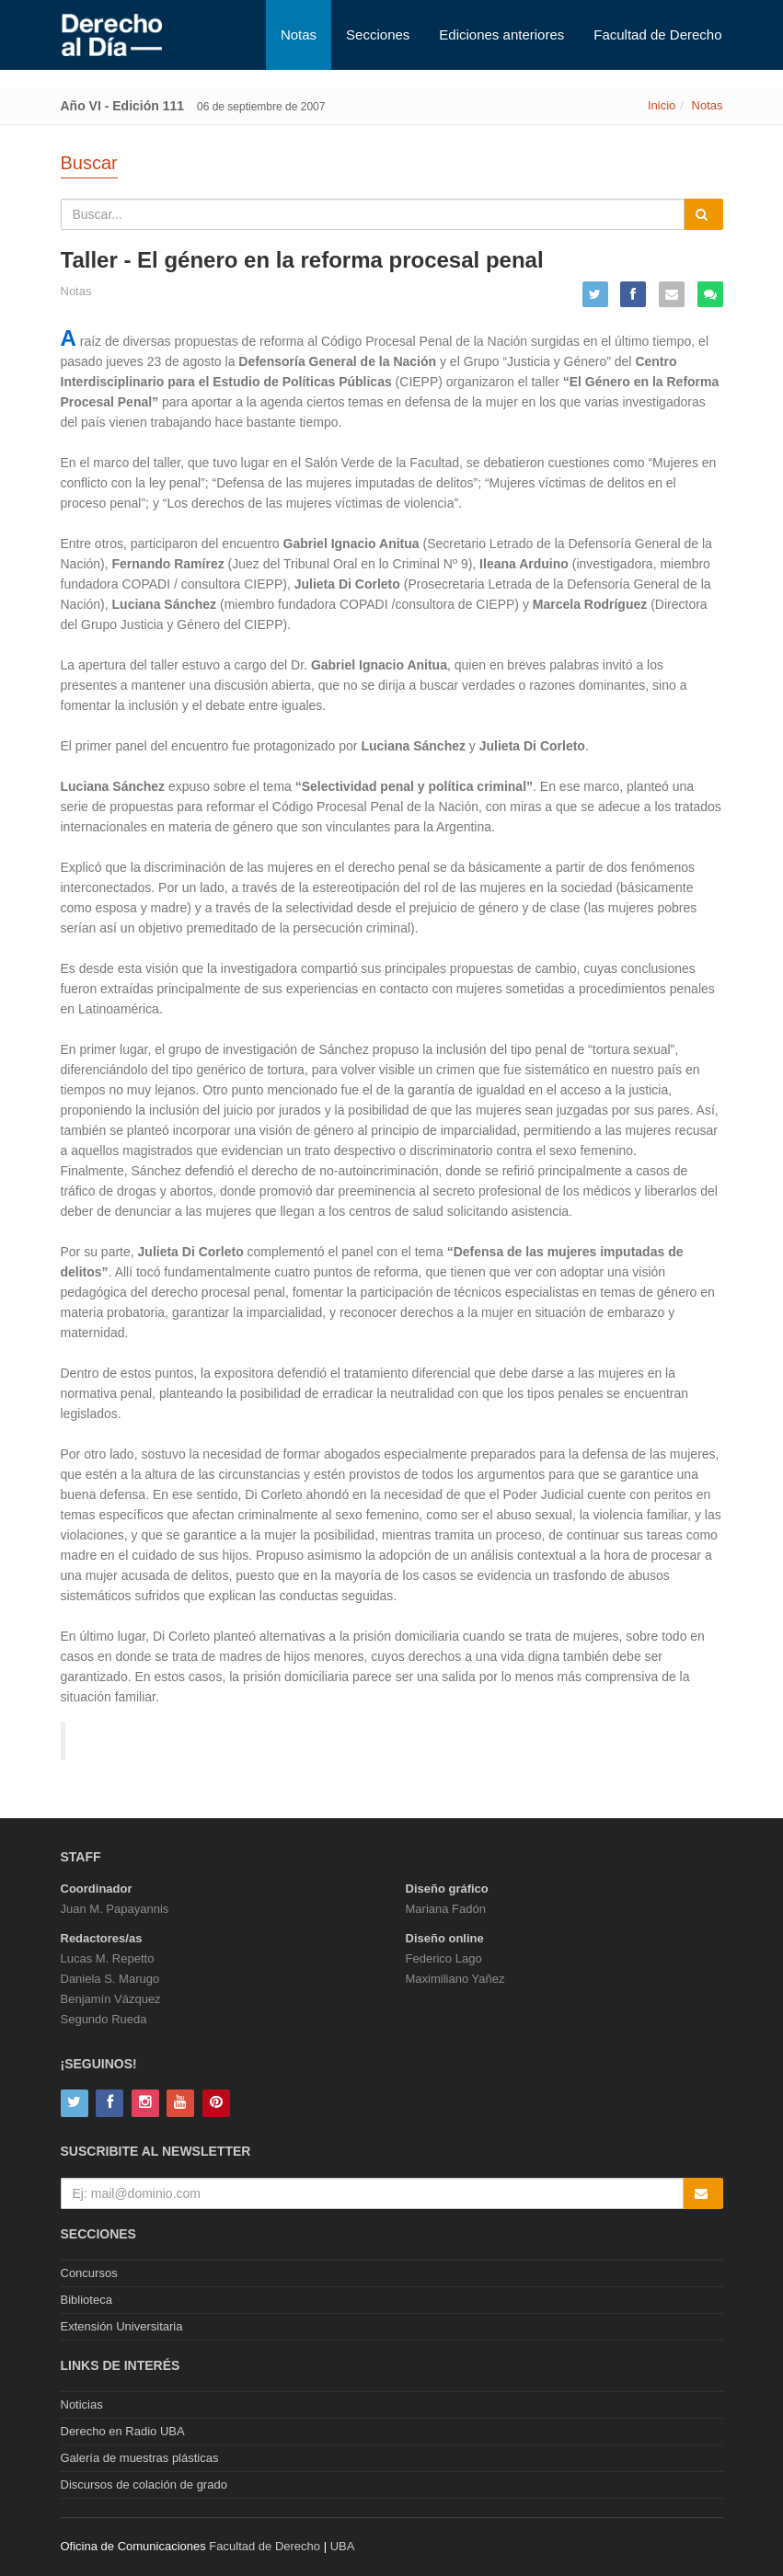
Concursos (89, 2273)
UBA (342, 2546)
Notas (299, 34)
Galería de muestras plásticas (140, 2458)
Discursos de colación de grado (144, 2484)
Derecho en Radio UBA (123, 2431)
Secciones (377, 34)
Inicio (661, 105)
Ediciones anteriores (501, 34)
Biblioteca (86, 2300)
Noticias (82, 2404)
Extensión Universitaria (122, 2326)
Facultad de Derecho (657, 34)
